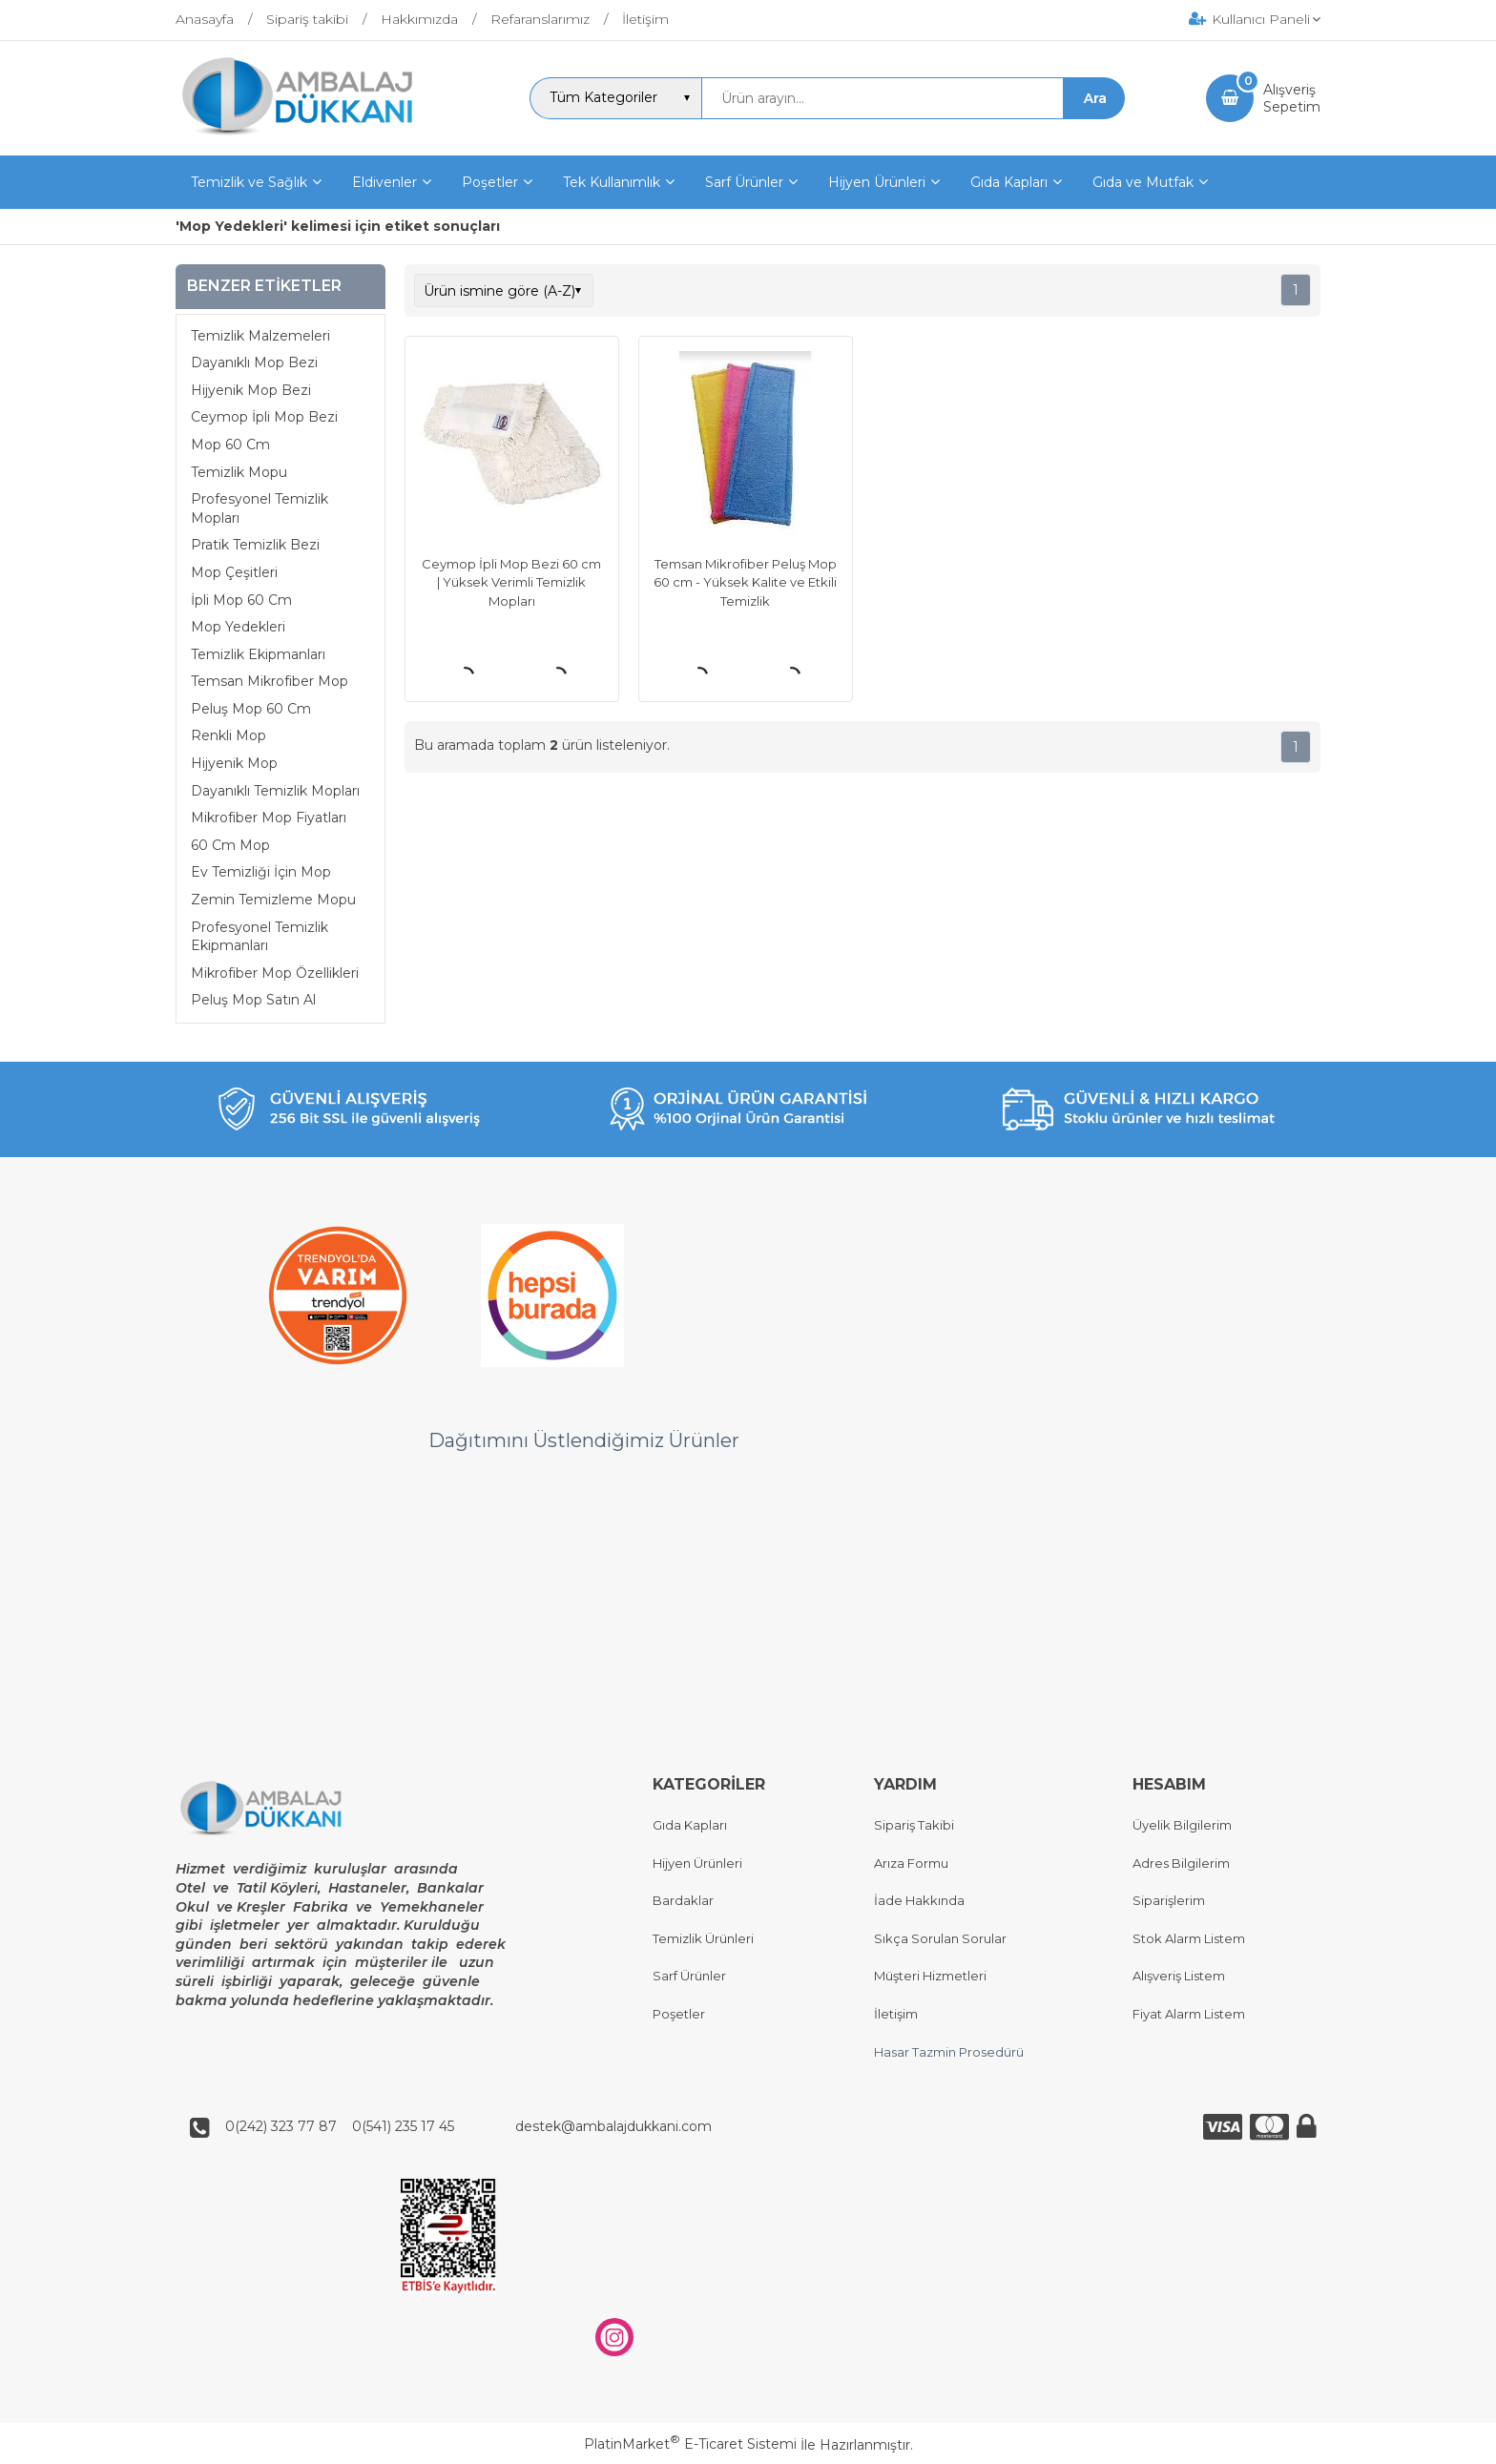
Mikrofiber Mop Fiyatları (268, 817)
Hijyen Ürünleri (697, 1863)
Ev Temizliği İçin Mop (261, 871)
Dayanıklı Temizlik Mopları (275, 790)
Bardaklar (683, 1901)
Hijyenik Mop (234, 763)
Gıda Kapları (690, 1824)
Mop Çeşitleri (234, 572)
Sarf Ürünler (689, 1976)
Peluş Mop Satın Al (253, 999)
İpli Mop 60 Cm (241, 600)
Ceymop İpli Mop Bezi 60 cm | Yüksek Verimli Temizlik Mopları (511, 582)
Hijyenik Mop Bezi (251, 390)
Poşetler (679, 2013)
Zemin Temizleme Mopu (273, 899)
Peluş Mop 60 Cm (251, 708)
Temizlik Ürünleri (703, 1938)
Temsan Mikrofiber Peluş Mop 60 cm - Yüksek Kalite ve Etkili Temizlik (745, 582)
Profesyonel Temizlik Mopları (259, 508)
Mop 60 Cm (230, 444)
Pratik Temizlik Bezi (255, 544)
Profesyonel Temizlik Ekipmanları (259, 937)
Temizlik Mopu (239, 472)
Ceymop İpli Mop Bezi (264, 416)
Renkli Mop (228, 735)
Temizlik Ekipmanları (258, 654)
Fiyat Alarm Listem (1188, 2013)
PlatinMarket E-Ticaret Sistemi (690, 2445)
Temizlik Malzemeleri (260, 335)
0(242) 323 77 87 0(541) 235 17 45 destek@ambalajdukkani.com (463, 2126)
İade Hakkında (919, 1901)
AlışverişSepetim (1291, 98)
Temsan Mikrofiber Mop (269, 681)
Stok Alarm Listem (1188, 1938)
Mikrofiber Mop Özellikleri (275, 973)
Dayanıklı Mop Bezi (254, 362)
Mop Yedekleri (238, 626)
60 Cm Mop (230, 845)
